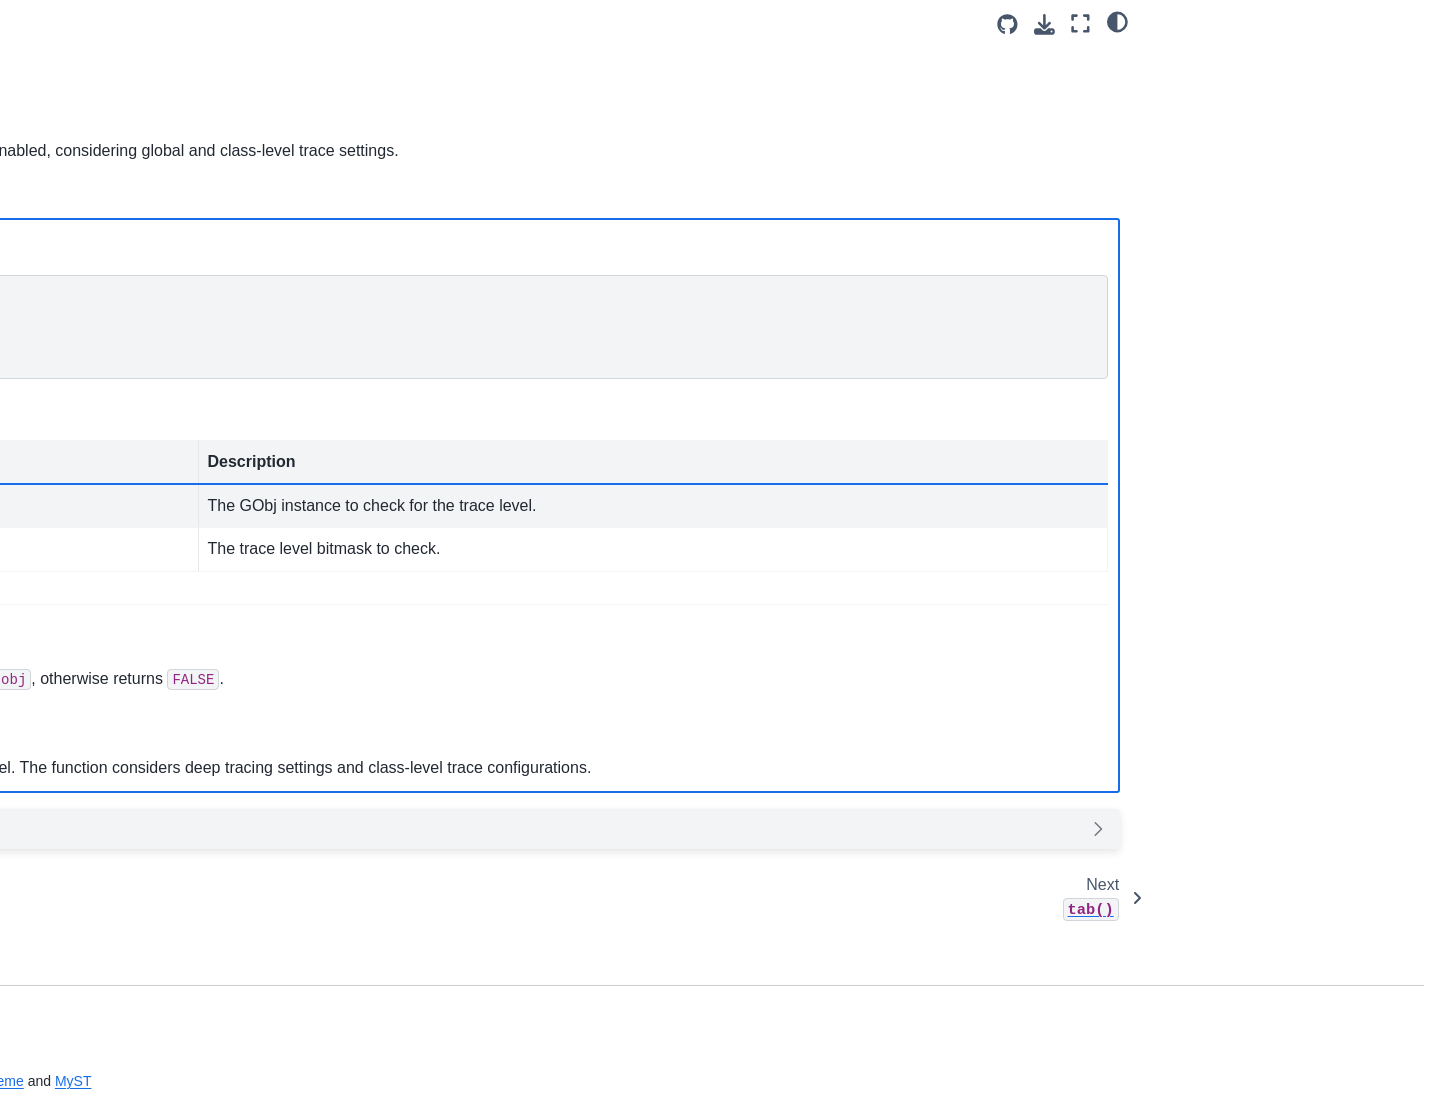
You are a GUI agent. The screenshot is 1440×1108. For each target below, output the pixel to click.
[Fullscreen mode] (1080, 23)
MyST (599, 1081)
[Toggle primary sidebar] (332, 23)
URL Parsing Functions (115, 660)
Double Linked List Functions (134, 323)
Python (466, 226)
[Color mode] (1117, 21)
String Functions (94, 438)
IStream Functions (100, 755)
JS (397, 226)
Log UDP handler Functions (130, 934)
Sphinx (401, 1081)
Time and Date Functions (122, 533)
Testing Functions (98, 998)
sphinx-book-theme (490, 1081)
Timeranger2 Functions (115, 1081)
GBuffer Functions (100, 291)
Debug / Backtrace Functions (134, 692)
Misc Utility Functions (109, 565)
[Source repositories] (1007, 24)
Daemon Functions (102, 628)
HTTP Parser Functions (117, 724)
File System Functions (113, 406)
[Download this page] (1044, 24)
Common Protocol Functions (133, 597)
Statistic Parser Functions (123, 903)
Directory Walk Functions (121, 501)
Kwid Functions (91, 839)
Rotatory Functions (102, 966)
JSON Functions (94, 470)
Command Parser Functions (131, 871)
